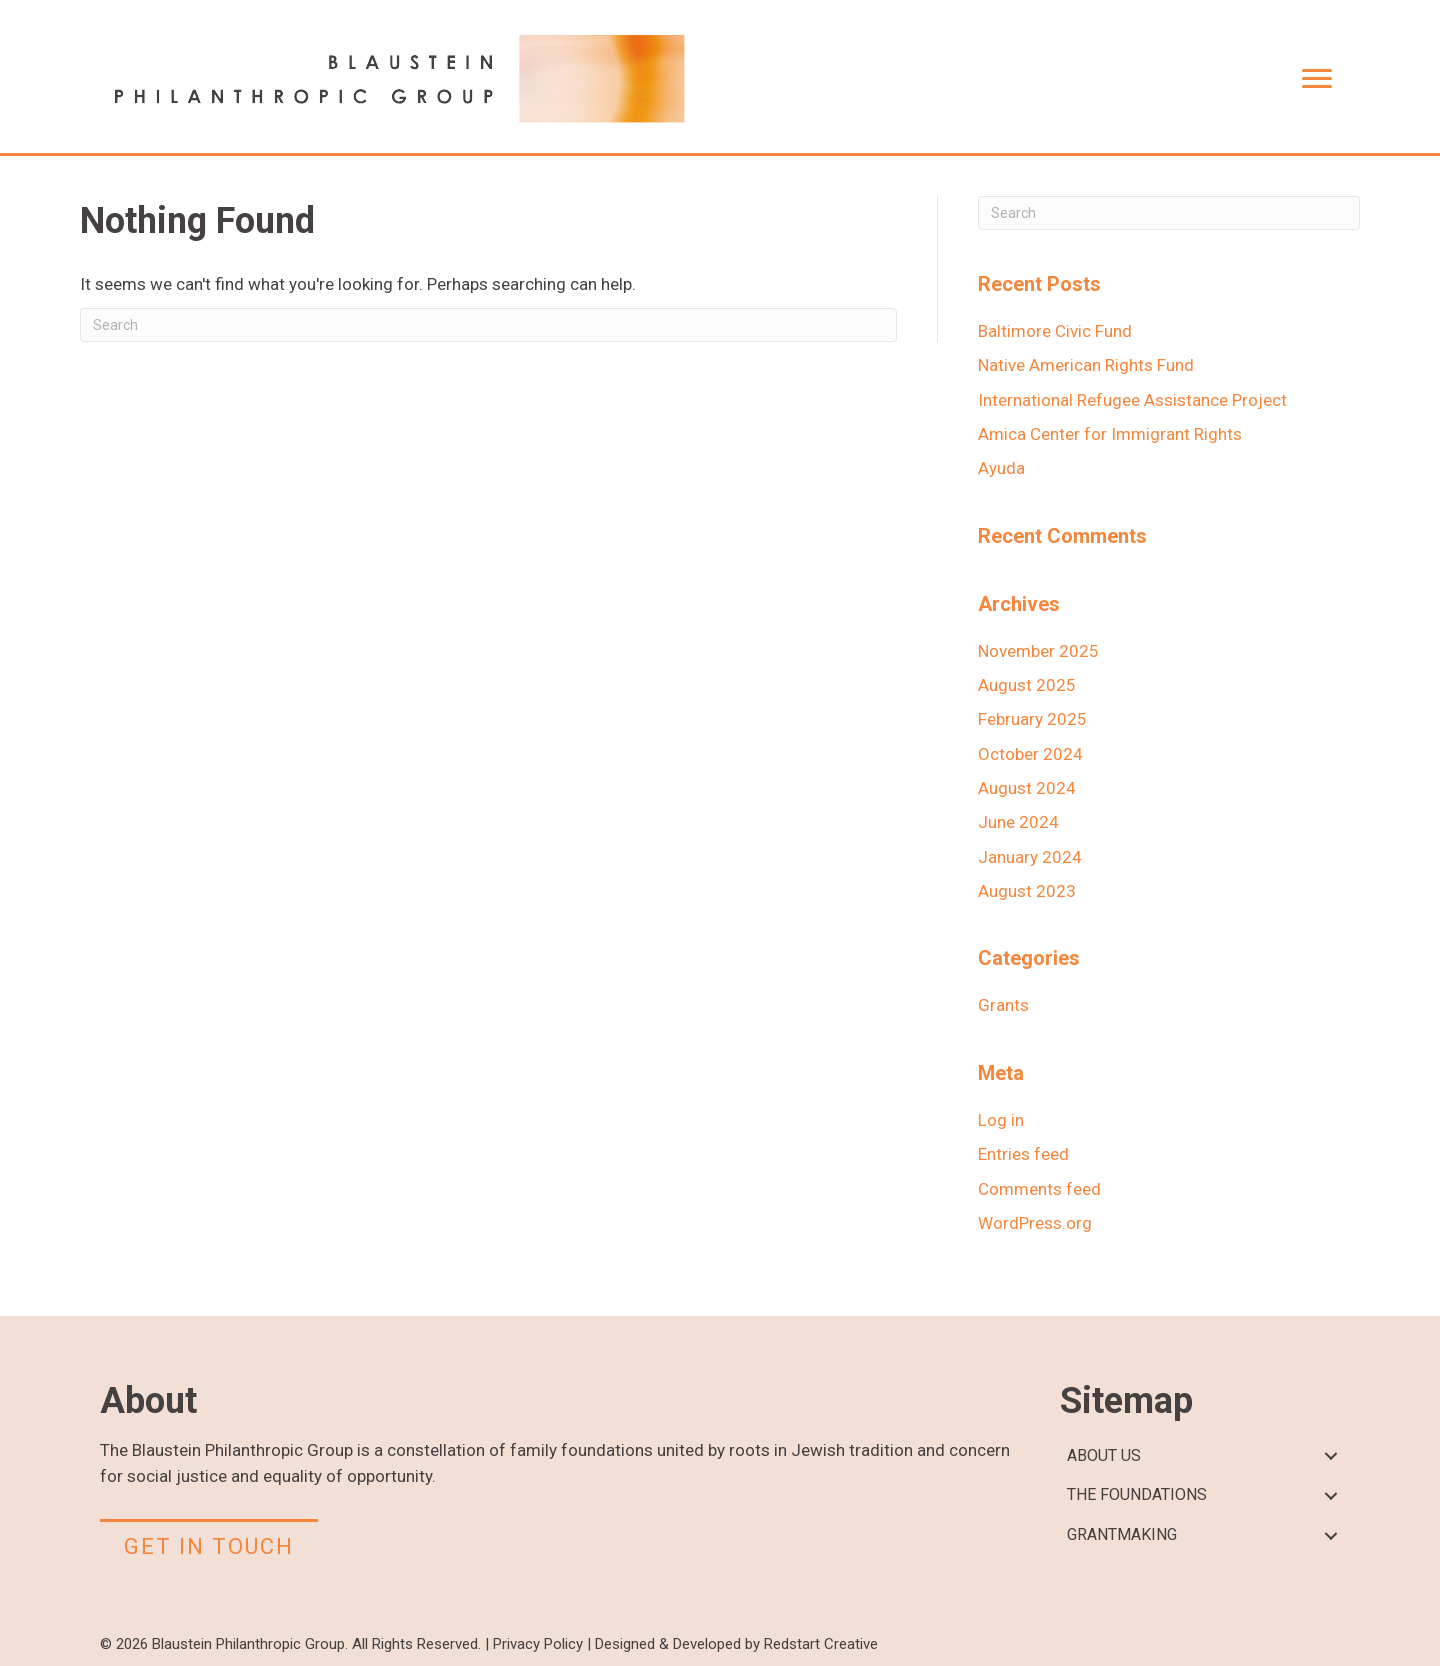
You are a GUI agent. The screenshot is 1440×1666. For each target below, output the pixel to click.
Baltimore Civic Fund (1055, 331)
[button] (1330, 1456)
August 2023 (1027, 891)
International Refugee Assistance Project (1132, 400)
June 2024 (1018, 822)
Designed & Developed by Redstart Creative (736, 1644)
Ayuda (1001, 468)
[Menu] (1317, 79)
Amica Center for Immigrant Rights (1110, 434)
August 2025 (1027, 685)
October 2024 (1030, 754)
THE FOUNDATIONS (1137, 1494)
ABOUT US (1104, 1455)
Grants (1003, 1005)
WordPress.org (1035, 1223)
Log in (1001, 1120)
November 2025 (1038, 651)
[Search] (488, 325)
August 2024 (1027, 788)
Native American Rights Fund (1086, 365)
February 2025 (1032, 719)
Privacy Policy (538, 1644)
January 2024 (1030, 857)
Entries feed (1023, 1154)
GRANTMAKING (1122, 1534)
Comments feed (1039, 1189)
